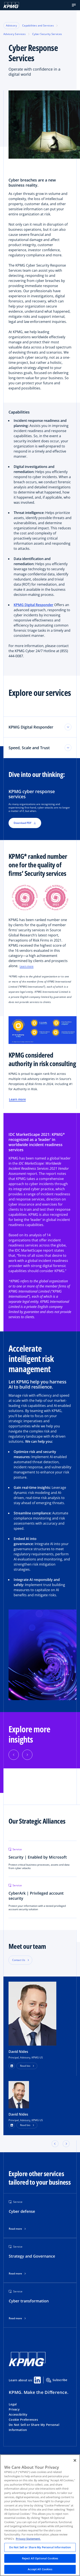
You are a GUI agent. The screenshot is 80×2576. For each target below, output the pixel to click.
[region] (40, 2515)
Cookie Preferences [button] (23, 2420)
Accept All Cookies (40, 2569)
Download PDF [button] (25, 823)
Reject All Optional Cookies (40, 2558)
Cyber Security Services (47, 34)
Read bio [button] (25, 2066)
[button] (74, 5)
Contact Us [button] (18, 1960)
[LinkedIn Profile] (12, 2125)
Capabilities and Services (38, 25)
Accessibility (18, 2414)
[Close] (75, 2460)
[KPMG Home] (11, 5)
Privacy (14, 2409)
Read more (15, 2229)
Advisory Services (14, 34)
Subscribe (56, 2380)
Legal (13, 2404)
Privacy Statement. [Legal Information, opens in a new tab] (28, 2539)
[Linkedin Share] (37, 2380)
